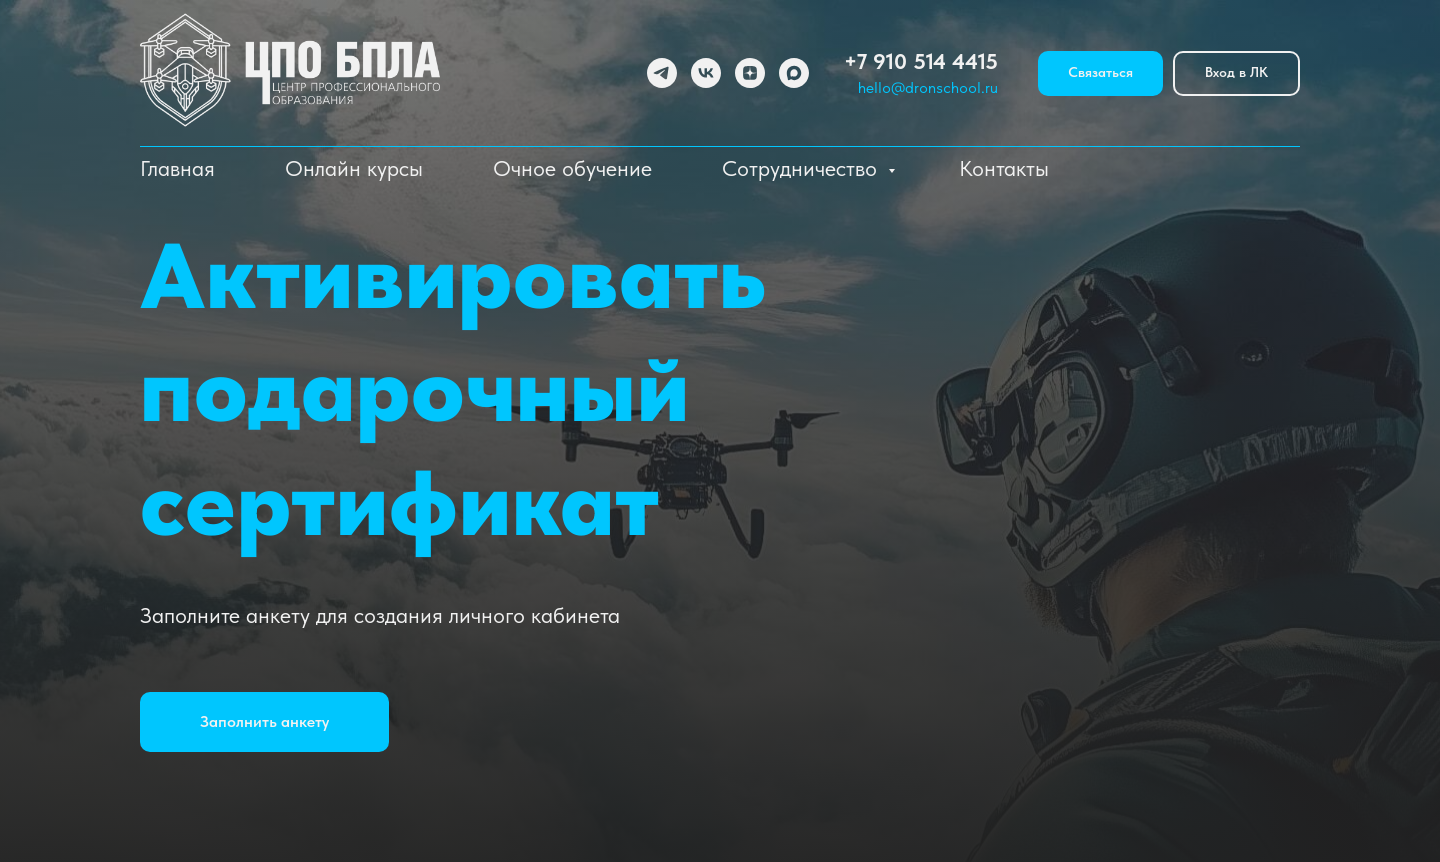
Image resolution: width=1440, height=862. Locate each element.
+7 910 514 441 (914, 61)
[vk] (706, 73)
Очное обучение (572, 168)
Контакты (1004, 168)
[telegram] (662, 73)
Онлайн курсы (354, 168)
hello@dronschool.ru (928, 87)
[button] (264, 722)
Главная (177, 168)
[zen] (750, 73)
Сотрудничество (802, 168)
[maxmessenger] (794, 73)
